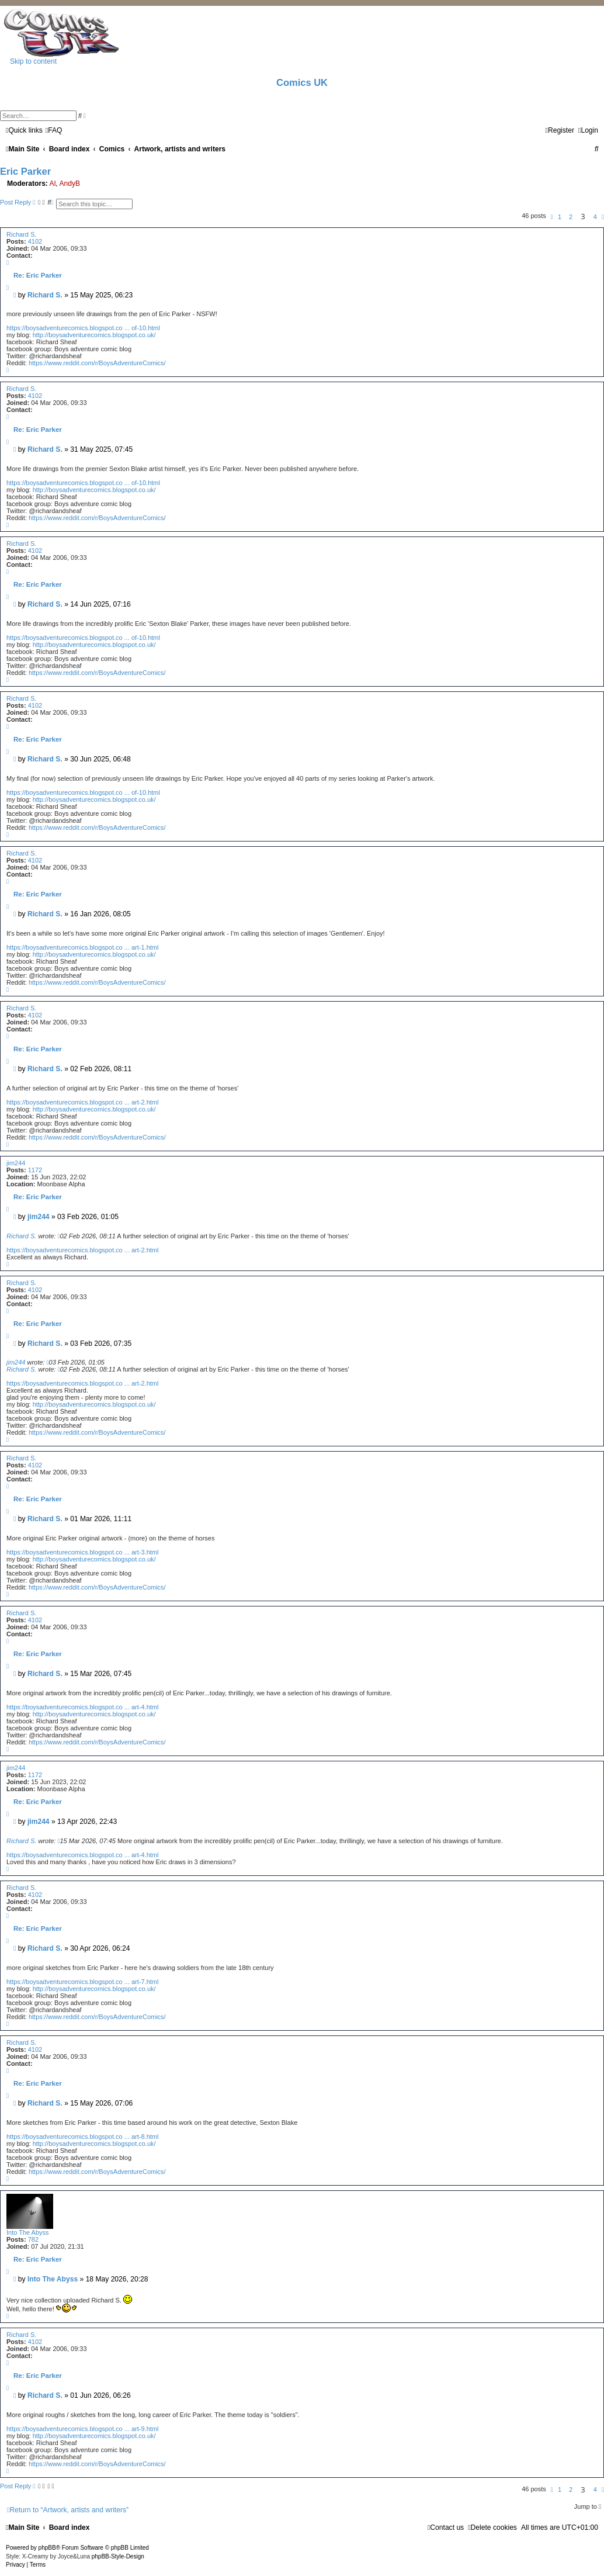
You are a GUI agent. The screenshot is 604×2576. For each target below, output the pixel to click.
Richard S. (21, 234)
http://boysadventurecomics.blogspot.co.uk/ (94, 334)
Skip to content (33, 61)
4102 (35, 241)
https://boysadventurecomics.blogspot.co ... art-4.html (82, 1707)
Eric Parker (25, 171)
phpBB (47, 2547)
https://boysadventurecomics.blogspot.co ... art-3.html (82, 1552)
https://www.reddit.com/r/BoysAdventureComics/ (97, 362)
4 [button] (595, 216)
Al (53, 183)
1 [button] (559, 216)
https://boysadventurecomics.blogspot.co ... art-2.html (82, 1102)
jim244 (15, 1162)
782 (33, 2239)
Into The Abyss (27, 2232)
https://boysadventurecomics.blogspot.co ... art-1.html (82, 947)
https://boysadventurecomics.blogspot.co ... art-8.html (82, 2136)
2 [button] (570, 216)
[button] (552, 216)
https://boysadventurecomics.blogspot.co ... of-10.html (83, 327)
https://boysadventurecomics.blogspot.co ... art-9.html (82, 2428)
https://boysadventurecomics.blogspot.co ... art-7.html (82, 1981)
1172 (35, 1169)
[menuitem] (54, 130)
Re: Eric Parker (37, 275)
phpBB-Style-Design (118, 2556)
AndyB (69, 183)
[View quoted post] (58, 1235)
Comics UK (302, 82)
